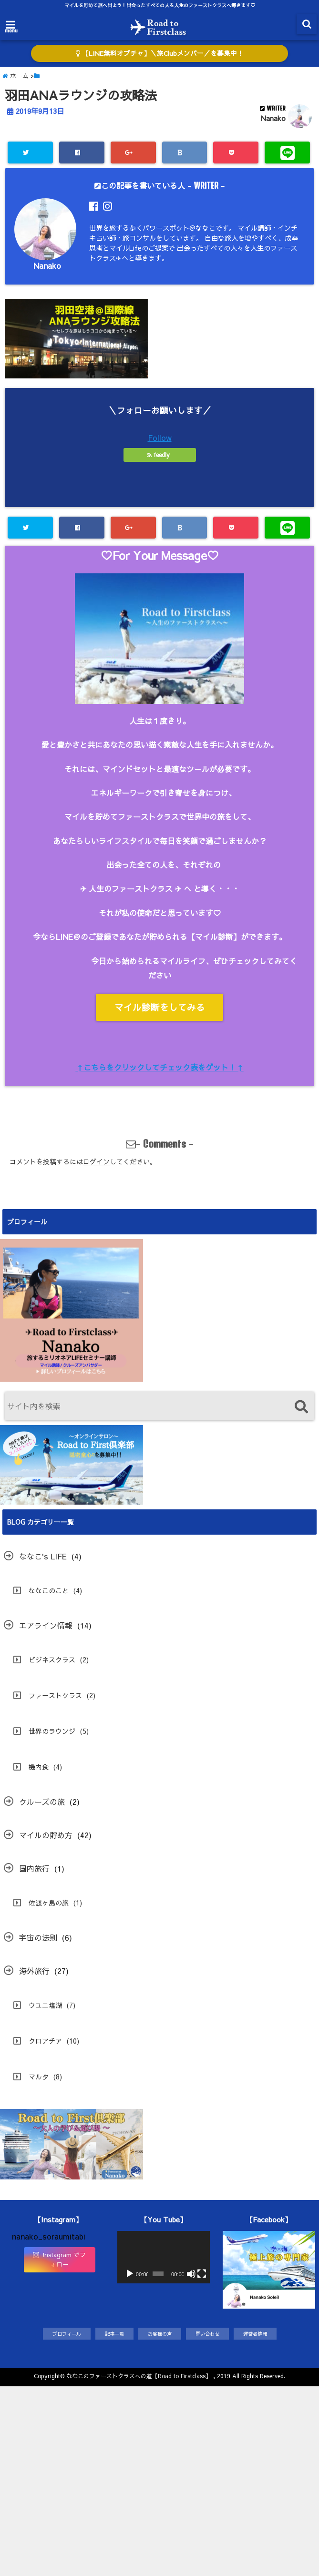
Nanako (273, 118)
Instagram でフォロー (59, 2259)
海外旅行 (34, 1970)
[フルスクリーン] (201, 2274)
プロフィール (66, 2333)
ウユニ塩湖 (45, 2005)
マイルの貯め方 (45, 1835)
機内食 (39, 1767)
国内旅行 (34, 1868)
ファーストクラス (55, 1695)
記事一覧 (114, 2333)
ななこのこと (49, 1590)
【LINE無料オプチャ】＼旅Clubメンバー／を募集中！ (159, 53)
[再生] (129, 2274)
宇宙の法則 (38, 1937)
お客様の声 (160, 2333)
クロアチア (45, 2041)
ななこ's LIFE (43, 1556)
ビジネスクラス (52, 1659)
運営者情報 (255, 2333)
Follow (160, 437)
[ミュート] (191, 2274)
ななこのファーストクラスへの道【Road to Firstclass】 (138, 2376)
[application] (163, 2257)
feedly (159, 454)
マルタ (39, 2076)
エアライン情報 (45, 1625)
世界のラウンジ (52, 1731)
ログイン (96, 1161)
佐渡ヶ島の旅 (49, 1902)
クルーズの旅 (42, 1801)
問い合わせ (207, 2333)
